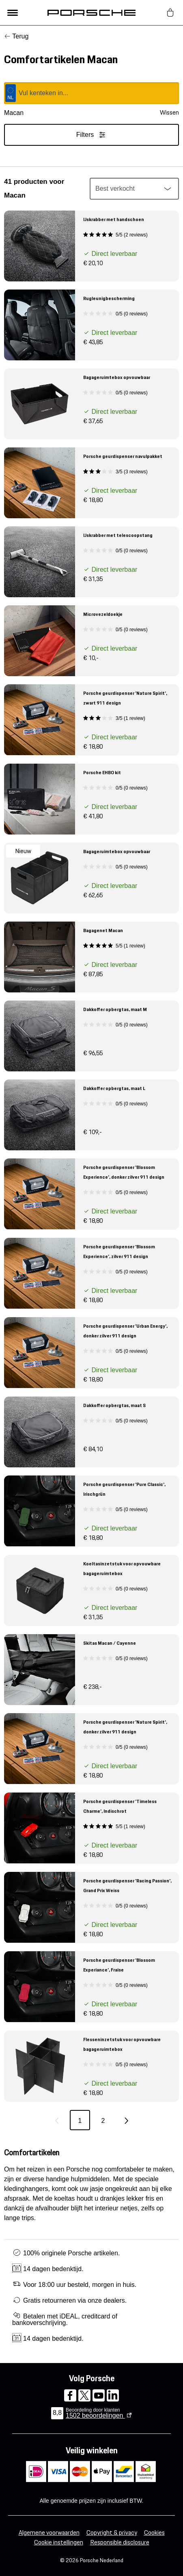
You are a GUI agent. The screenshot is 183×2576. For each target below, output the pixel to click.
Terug (20, 36)
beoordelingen (95, 2415)
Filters (91, 134)
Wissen (169, 112)
